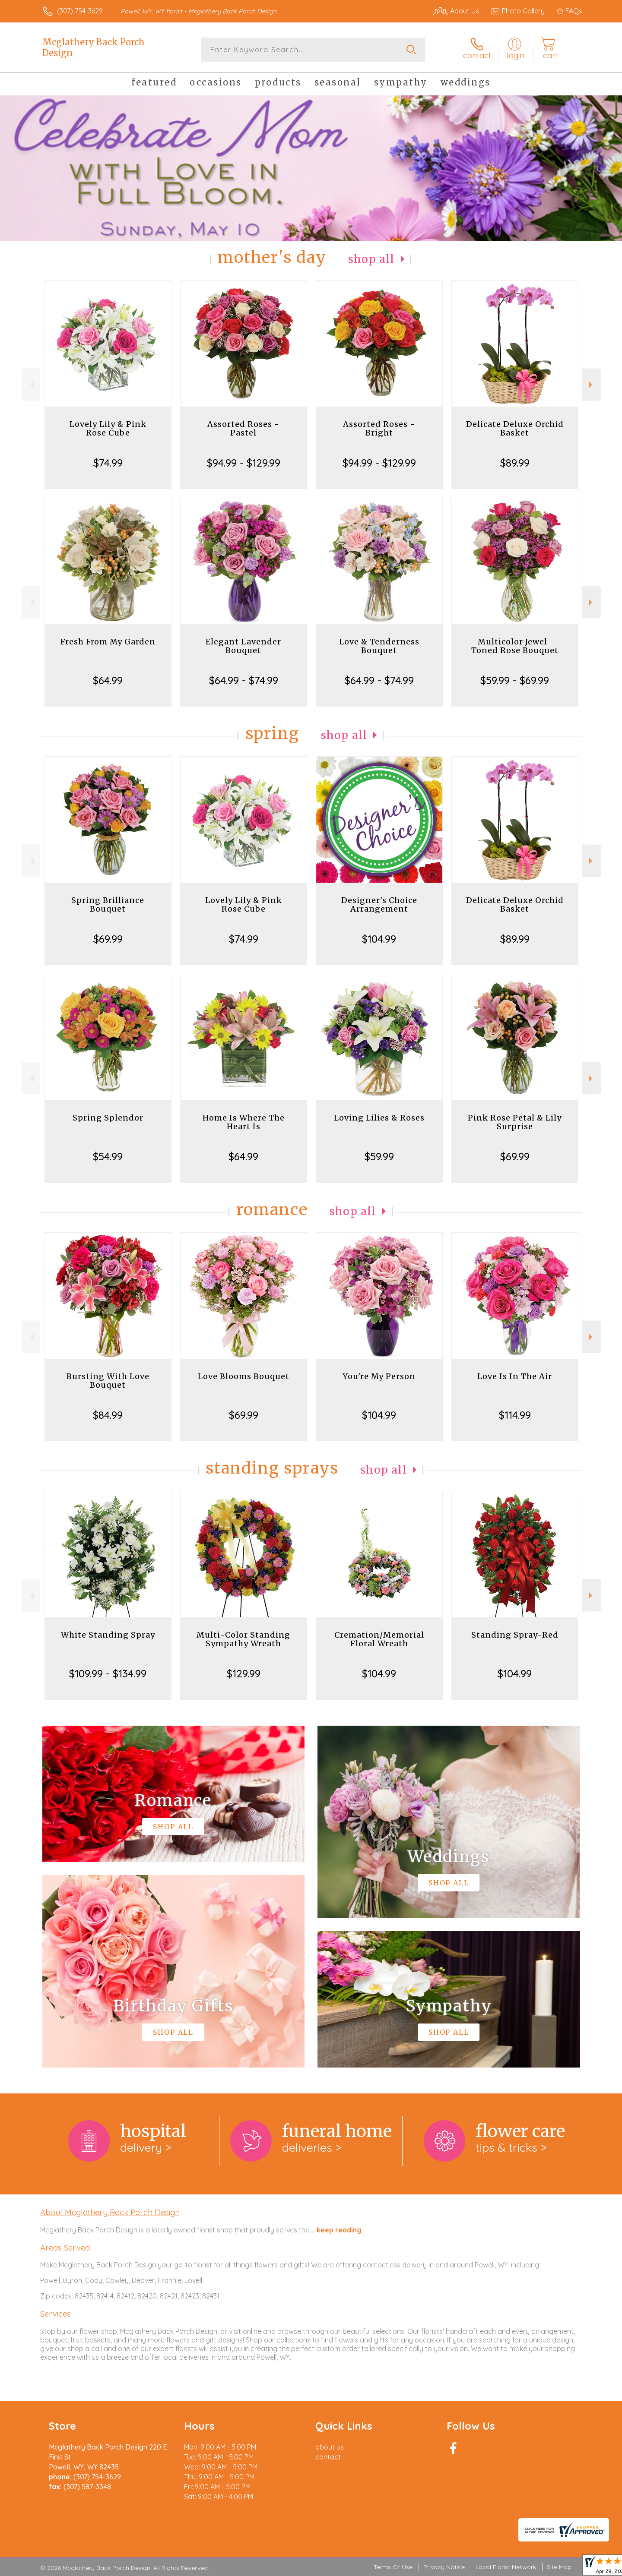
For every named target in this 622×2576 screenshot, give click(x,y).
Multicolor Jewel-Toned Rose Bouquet (515, 646)
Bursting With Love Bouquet (108, 1380)
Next (591, 385)
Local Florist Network (506, 2567)
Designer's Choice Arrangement (379, 904)
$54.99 (108, 1156)
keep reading (339, 2230)
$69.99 (108, 938)
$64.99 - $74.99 (243, 680)
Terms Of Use (393, 2567)
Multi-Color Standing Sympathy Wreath (243, 1639)
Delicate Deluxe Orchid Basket (515, 428)
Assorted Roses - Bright (379, 428)
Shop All (371, 259)
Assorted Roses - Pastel (243, 428)
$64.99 (108, 680)
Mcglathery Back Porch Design (93, 47)
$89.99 (515, 462)
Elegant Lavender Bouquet (243, 646)
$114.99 (515, 1414)
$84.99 (108, 1414)
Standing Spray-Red (515, 1635)
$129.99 (243, 1673)
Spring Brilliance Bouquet (107, 904)
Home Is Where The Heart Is (244, 1122)
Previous (31, 385)
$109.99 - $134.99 (107, 1673)
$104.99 (379, 938)
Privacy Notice (444, 2567)
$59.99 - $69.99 (514, 680)
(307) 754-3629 (80, 10)
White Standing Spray (108, 1635)
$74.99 (108, 462)
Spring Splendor (108, 1118)
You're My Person (379, 1376)
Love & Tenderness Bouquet (379, 646)
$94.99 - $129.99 (243, 462)
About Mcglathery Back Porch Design (110, 2212)
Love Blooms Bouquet (243, 1376)
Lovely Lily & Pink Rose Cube (108, 428)
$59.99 (379, 1156)
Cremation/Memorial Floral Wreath (379, 1639)
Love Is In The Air (514, 1376)
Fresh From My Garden (108, 642)
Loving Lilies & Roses (379, 1118)
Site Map (559, 2567)
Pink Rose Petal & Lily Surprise (515, 1122)
